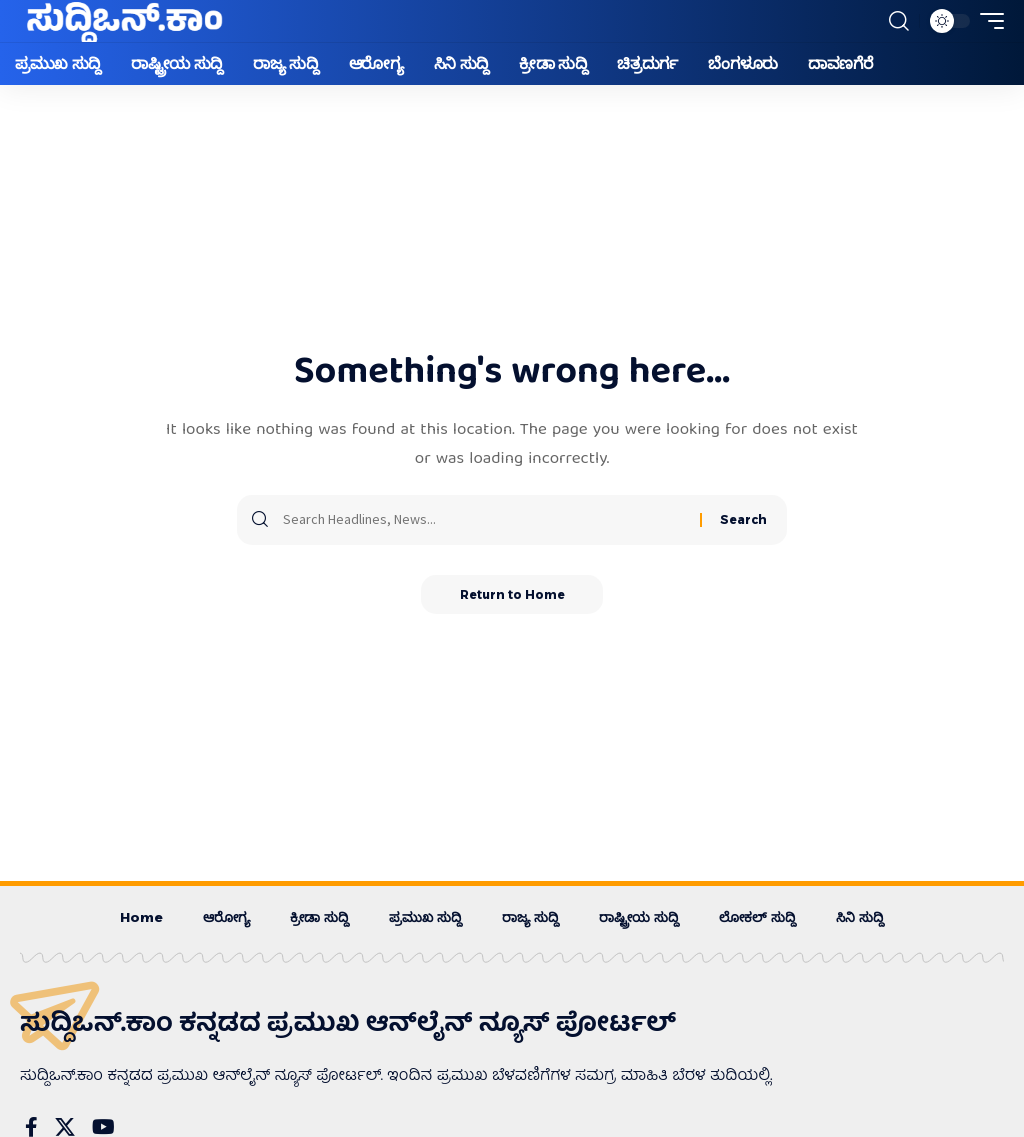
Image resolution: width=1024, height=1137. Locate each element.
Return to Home (512, 594)
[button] (899, 21)
